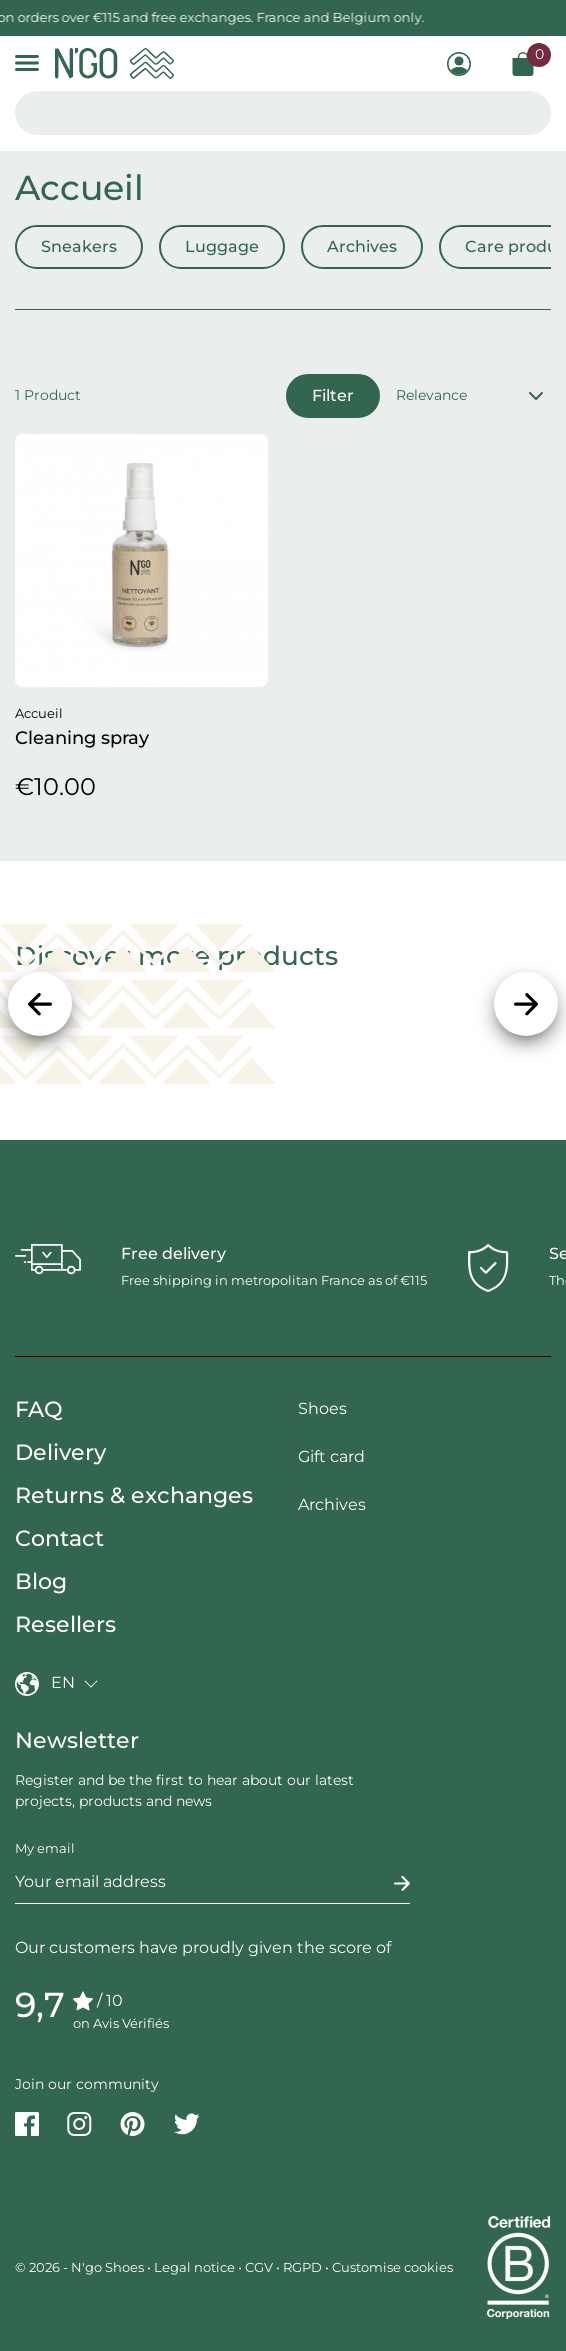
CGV (259, 2267)
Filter (333, 395)
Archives (362, 246)
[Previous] (40, 1004)
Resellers (65, 1624)
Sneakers (79, 246)
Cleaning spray (82, 738)
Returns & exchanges (134, 1495)
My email (45, 1848)
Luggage (222, 246)
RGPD (302, 2267)
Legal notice (194, 2267)
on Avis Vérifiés (121, 2023)
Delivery (60, 1452)
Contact (59, 1538)
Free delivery (173, 1253)
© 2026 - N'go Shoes (81, 2267)
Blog (41, 1581)
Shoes (322, 1408)
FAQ (39, 1409)
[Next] (526, 1004)
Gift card (331, 1456)
